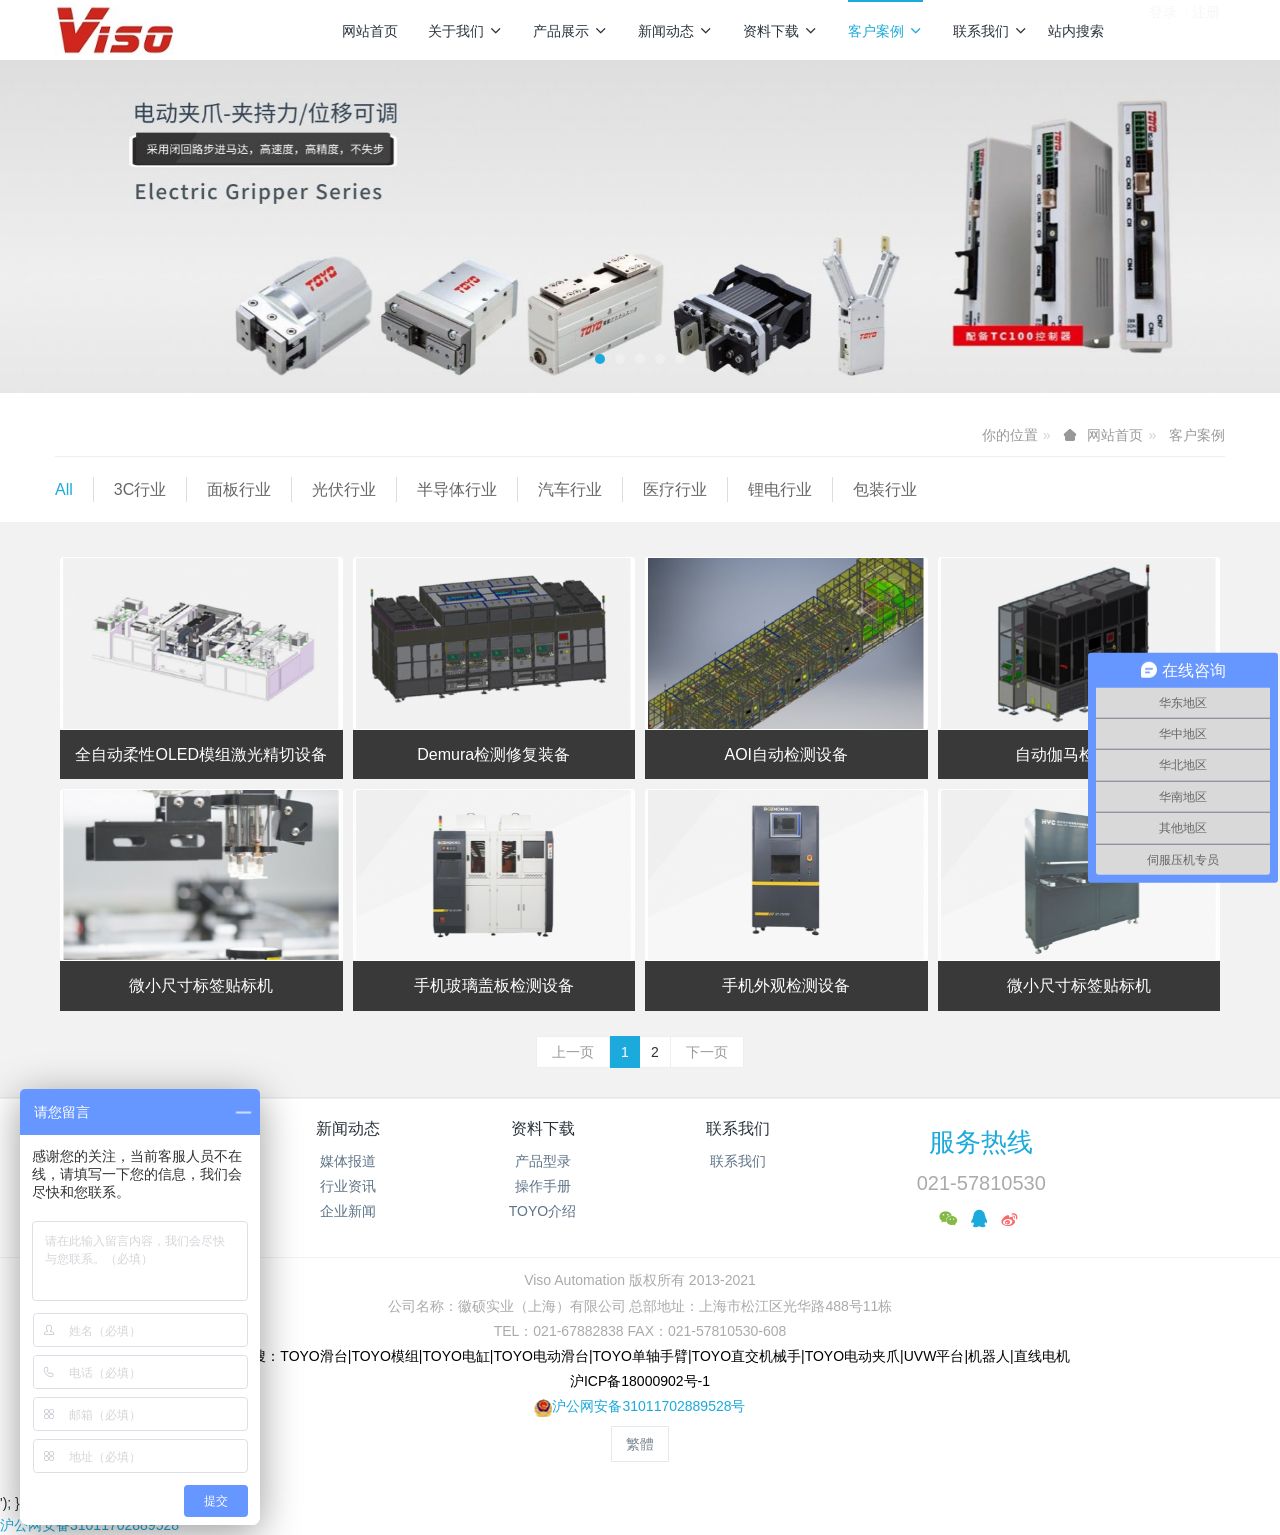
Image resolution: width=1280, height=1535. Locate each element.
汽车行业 (570, 489)
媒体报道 (348, 1161)
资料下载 (780, 31)
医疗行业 (675, 489)
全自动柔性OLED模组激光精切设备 (201, 754)
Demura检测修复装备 (493, 754)
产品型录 (543, 1161)
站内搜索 (1076, 31)
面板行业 (239, 489)
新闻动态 (675, 31)
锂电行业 (780, 489)
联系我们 (990, 31)
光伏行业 (344, 489)
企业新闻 (348, 1211)
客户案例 (885, 31)
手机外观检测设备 (786, 985)
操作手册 (543, 1186)
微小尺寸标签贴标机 (201, 985)
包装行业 (885, 489)
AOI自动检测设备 (786, 754)
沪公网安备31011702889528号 (648, 1406)
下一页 (707, 1052)
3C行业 (140, 489)
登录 (1163, 29)
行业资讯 (348, 1186)
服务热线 (981, 1142)
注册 (1206, 29)
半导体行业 (457, 489)
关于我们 (465, 31)
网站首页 (370, 31)
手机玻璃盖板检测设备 (494, 985)
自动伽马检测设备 (1079, 754)
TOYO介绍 (542, 1211)
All (64, 489)
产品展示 (570, 31)
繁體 (640, 1444)
